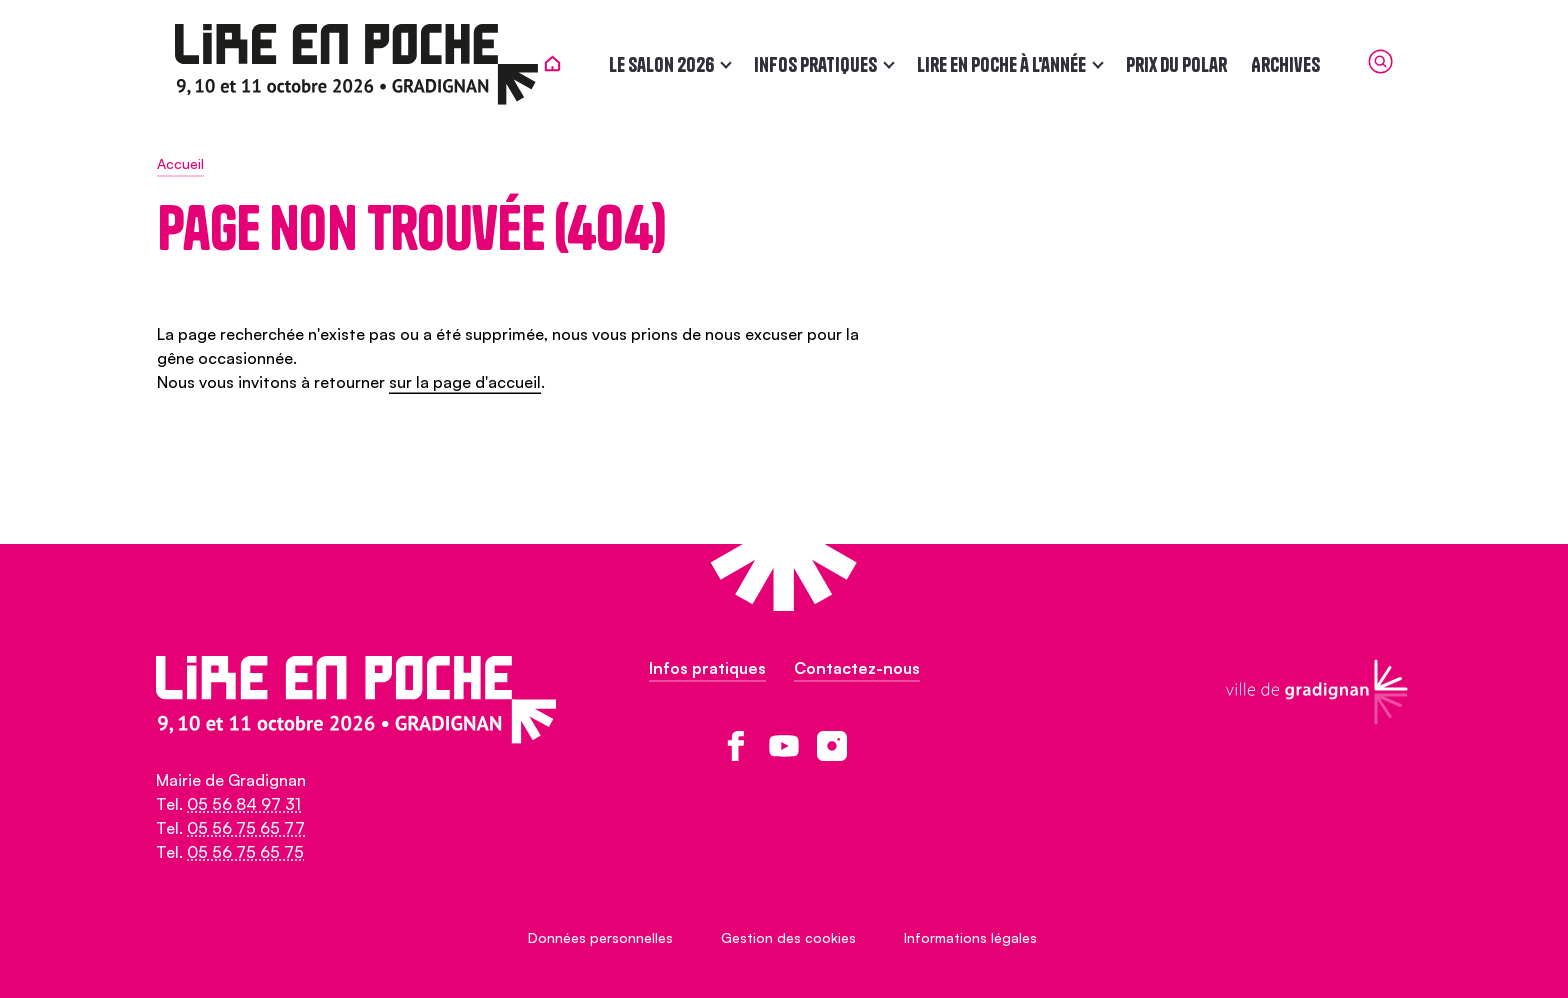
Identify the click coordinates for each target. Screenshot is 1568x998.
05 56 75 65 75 (245, 852)
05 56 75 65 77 (246, 828)
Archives (1303, 64)
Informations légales (970, 937)
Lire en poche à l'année (1019, 64)
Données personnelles (600, 937)
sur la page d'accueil (465, 382)
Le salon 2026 (679, 64)
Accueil (180, 163)
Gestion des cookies (788, 937)
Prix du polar (1194, 64)
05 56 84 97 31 (244, 804)
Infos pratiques (833, 64)
